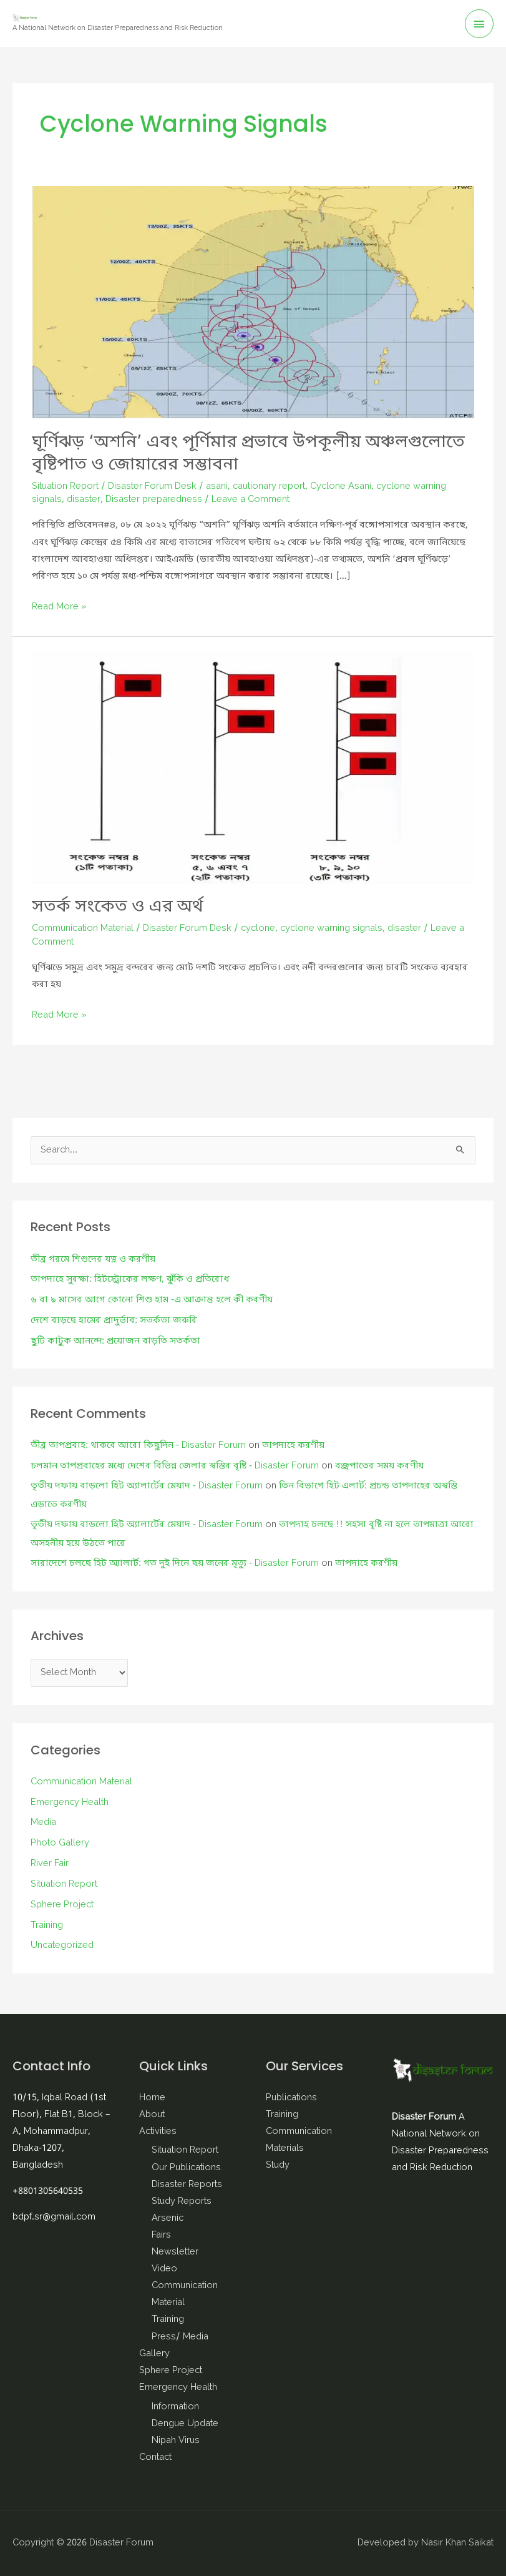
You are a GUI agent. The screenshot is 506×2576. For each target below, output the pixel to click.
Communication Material (83, 929)
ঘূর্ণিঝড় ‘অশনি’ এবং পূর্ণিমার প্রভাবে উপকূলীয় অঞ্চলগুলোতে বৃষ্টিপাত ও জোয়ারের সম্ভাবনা (248, 453)
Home (152, 2098)
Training (47, 1926)
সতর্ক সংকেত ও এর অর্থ (117, 907)
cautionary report (269, 487)
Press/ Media (180, 2337)
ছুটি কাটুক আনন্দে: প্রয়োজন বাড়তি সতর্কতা (115, 1341)
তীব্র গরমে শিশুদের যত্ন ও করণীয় (93, 1260)
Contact (155, 2458)
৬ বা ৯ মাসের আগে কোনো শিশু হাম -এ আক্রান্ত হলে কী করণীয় (152, 1300)
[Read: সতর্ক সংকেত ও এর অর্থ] (253, 767)
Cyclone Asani (340, 487)
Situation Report (65, 487)
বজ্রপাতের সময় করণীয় (379, 1466)
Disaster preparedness (153, 500)
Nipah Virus (176, 2441)
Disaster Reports (187, 2185)
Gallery (154, 2354)
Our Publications (186, 2168)
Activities (158, 2132)
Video (164, 2269)
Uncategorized (62, 1946)
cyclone (258, 929)
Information (175, 2407)
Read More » (59, 607)
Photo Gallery (60, 1843)
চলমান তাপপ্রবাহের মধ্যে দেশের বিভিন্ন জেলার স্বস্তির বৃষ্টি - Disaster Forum (175, 1466)
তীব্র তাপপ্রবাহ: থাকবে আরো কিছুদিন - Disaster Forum (138, 1446)
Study (277, 2165)
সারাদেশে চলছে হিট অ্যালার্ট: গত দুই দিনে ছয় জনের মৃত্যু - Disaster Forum (175, 1564)
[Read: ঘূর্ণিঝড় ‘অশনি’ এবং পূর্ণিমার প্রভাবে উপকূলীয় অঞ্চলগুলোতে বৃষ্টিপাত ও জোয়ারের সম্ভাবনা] (253, 302)
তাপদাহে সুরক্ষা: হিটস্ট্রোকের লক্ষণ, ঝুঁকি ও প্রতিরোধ (130, 1280)
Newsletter (175, 2252)
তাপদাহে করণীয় (293, 1446)
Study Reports (182, 2202)
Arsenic (167, 2219)
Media (43, 1823)
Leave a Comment (250, 500)
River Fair (50, 1864)
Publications (291, 2098)
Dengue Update (185, 2424)
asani (217, 487)
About (152, 2115)
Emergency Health (70, 1803)
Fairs (161, 2235)
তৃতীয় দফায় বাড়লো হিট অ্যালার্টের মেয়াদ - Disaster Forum (147, 1486)
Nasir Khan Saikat (457, 2543)
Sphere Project (62, 1905)
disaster (83, 500)
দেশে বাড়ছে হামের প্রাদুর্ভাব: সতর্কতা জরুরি (114, 1321)
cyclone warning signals (331, 929)
